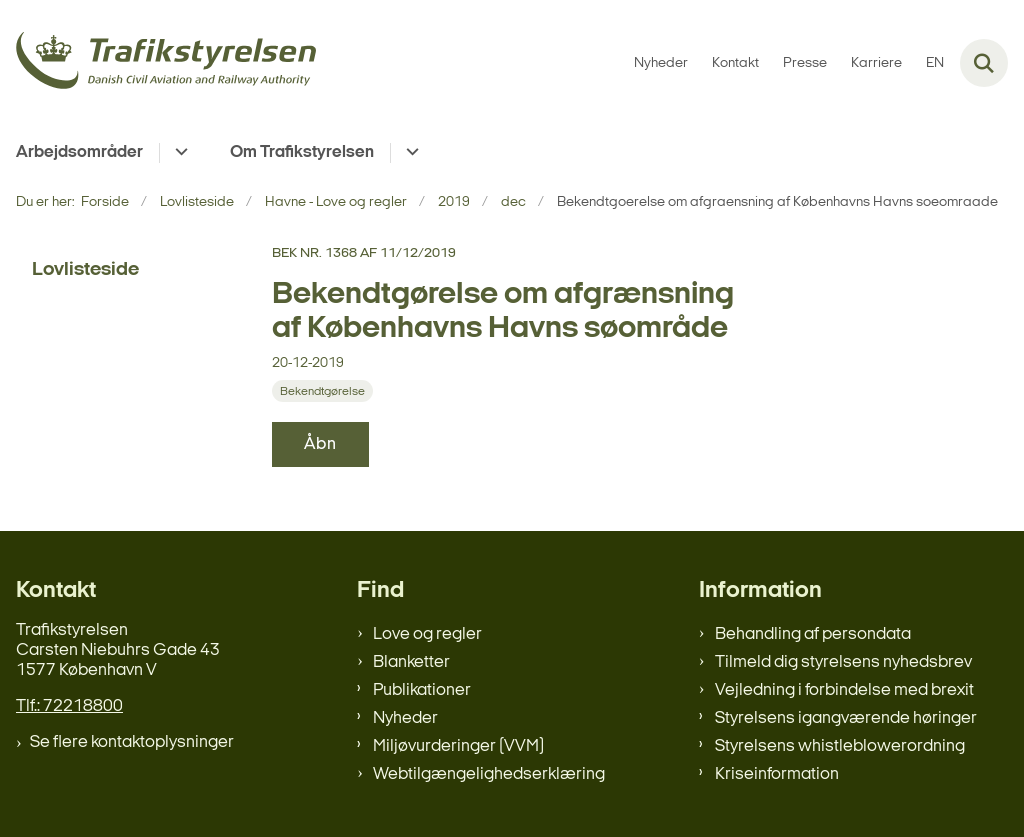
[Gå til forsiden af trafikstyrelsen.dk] (158, 63)
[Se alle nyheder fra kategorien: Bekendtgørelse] (322, 391)
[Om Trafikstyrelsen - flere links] (409, 153)
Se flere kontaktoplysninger (132, 742)
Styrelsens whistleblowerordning (840, 746)
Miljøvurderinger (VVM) (458, 746)
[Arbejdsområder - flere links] (178, 153)
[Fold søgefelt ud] (984, 63)
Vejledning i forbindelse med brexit (844, 690)
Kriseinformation (777, 774)
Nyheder (405, 718)
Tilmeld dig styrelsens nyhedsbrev (843, 662)
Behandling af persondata (813, 634)
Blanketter (411, 662)
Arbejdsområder (79, 152)
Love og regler (427, 634)
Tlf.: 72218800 (69, 706)
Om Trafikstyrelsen (302, 152)
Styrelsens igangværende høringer (846, 718)
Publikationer (422, 690)
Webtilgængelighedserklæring (489, 774)
